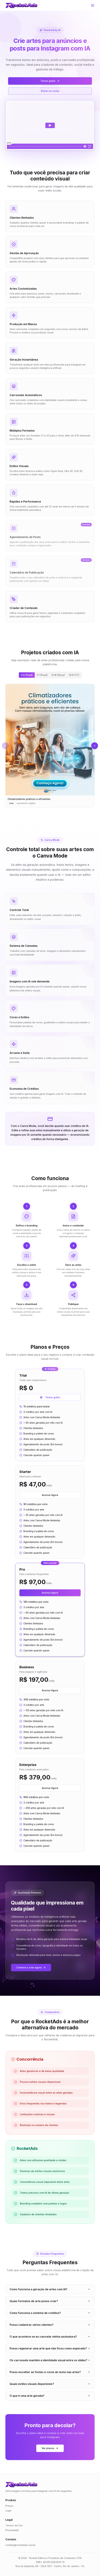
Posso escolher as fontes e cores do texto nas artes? (50, 2372)
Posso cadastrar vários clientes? (50, 2324)
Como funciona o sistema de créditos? (50, 2313)
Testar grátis (50, 80)
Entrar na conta (50, 91)
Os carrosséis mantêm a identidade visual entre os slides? (50, 2360)
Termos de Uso (14, 2525)
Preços (9, 2505)
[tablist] (50, 675)
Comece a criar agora (31, 1967)
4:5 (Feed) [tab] (27, 675)
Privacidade (12, 2530)
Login (8, 2510)
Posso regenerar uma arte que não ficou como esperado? (50, 2348)
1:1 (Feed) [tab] (42, 675)
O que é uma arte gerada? (50, 2395)
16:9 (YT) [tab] (74, 675)
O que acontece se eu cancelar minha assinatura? (50, 2336)
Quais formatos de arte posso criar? (50, 2301)
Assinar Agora (50, 1495)
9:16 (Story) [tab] (58, 675)
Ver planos (50, 2448)
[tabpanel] (50, 745)
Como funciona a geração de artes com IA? (50, 2289)
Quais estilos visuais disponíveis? (50, 2384)
